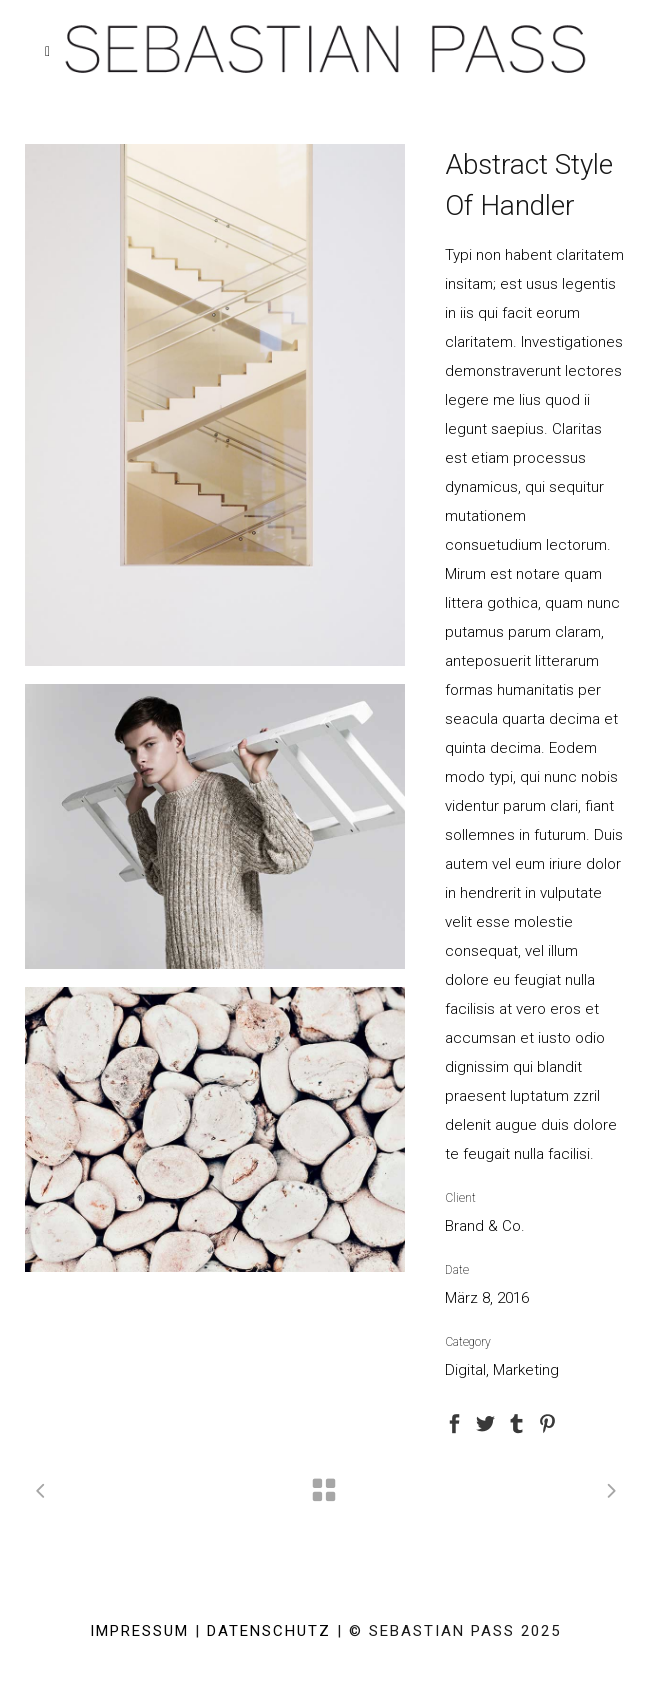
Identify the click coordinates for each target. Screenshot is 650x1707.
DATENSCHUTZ (269, 1631)
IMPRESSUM (139, 1631)
